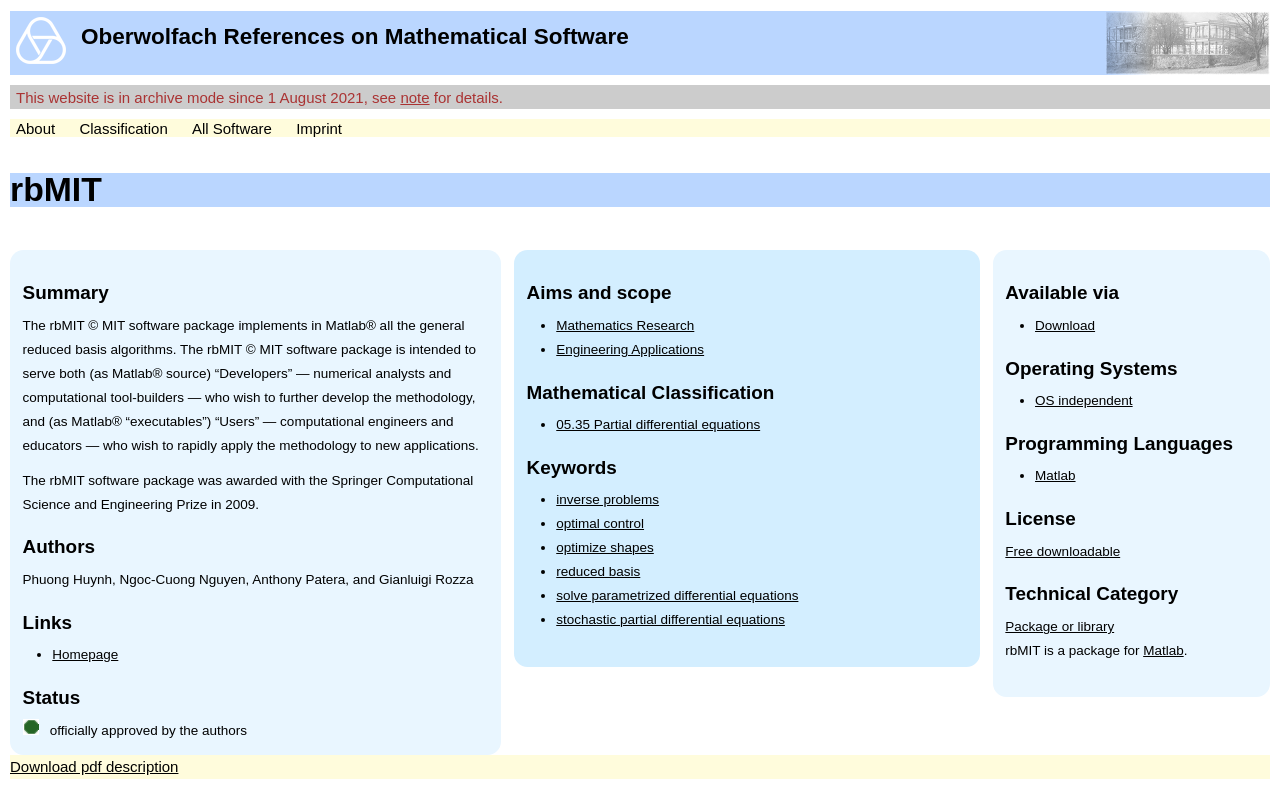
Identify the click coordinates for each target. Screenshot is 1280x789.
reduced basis (598, 571)
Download (1065, 325)
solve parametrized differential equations (677, 595)
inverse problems (607, 499)
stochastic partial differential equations (670, 619)
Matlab (1055, 475)
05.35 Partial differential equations (658, 424)
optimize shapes (605, 547)
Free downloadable (1062, 551)
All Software (232, 128)
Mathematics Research (625, 325)
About (35, 128)
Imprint (319, 128)
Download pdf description (94, 766)
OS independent (1084, 400)
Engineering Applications (630, 349)
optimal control (600, 523)
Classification (123, 128)
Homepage (85, 654)
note (414, 97)
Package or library (1059, 626)
